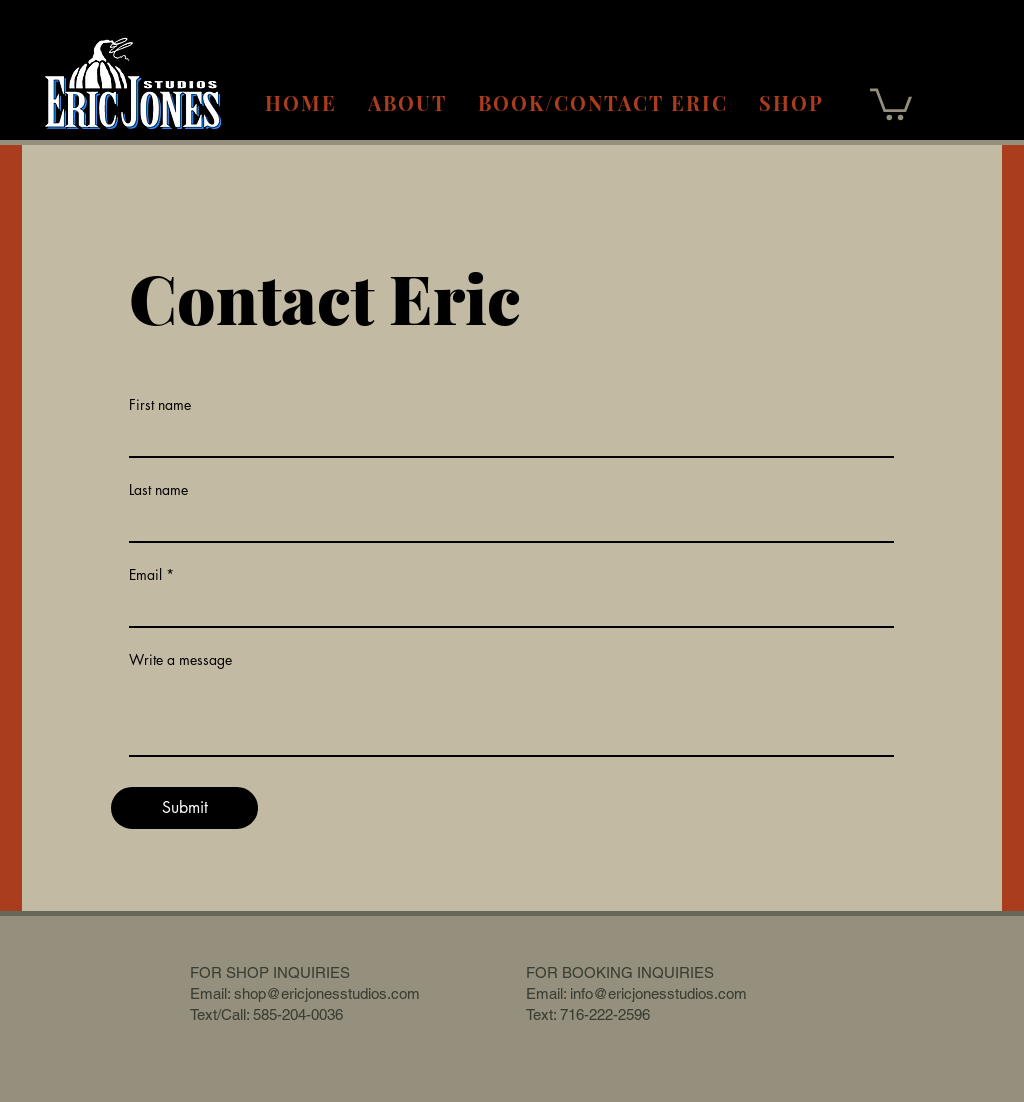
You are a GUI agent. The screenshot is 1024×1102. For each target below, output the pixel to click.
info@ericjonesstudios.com (658, 993)
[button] (891, 102)
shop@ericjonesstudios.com (327, 993)
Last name (158, 490)
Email (145, 575)
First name (160, 405)
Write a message (180, 660)
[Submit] (184, 808)
